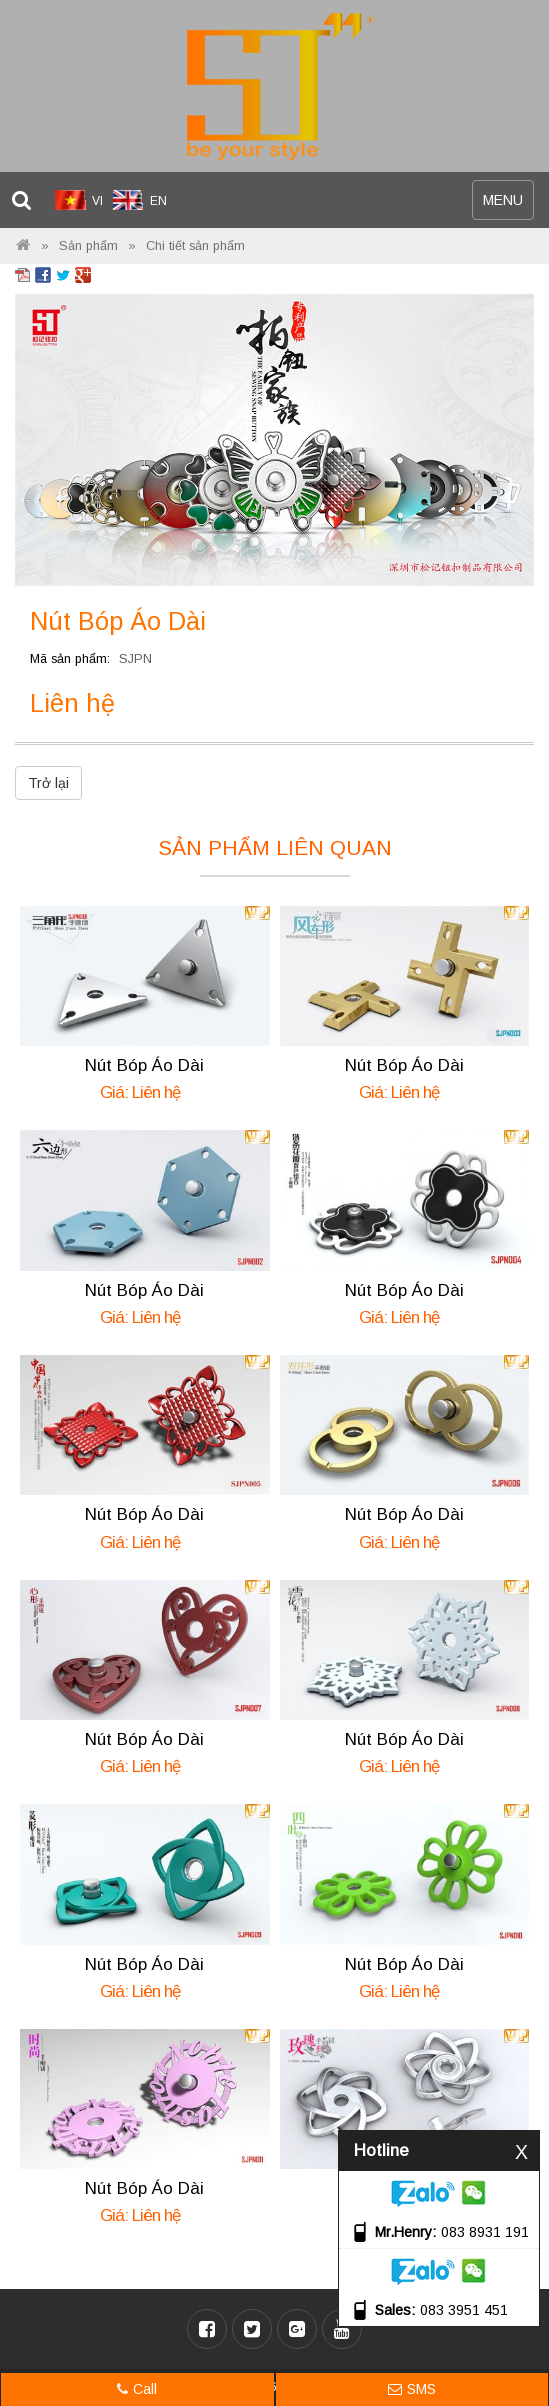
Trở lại (48, 783)
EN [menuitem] (158, 201)
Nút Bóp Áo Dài (144, 1065)
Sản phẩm (88, 246)
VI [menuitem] (97, 201)
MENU (508, 204)
